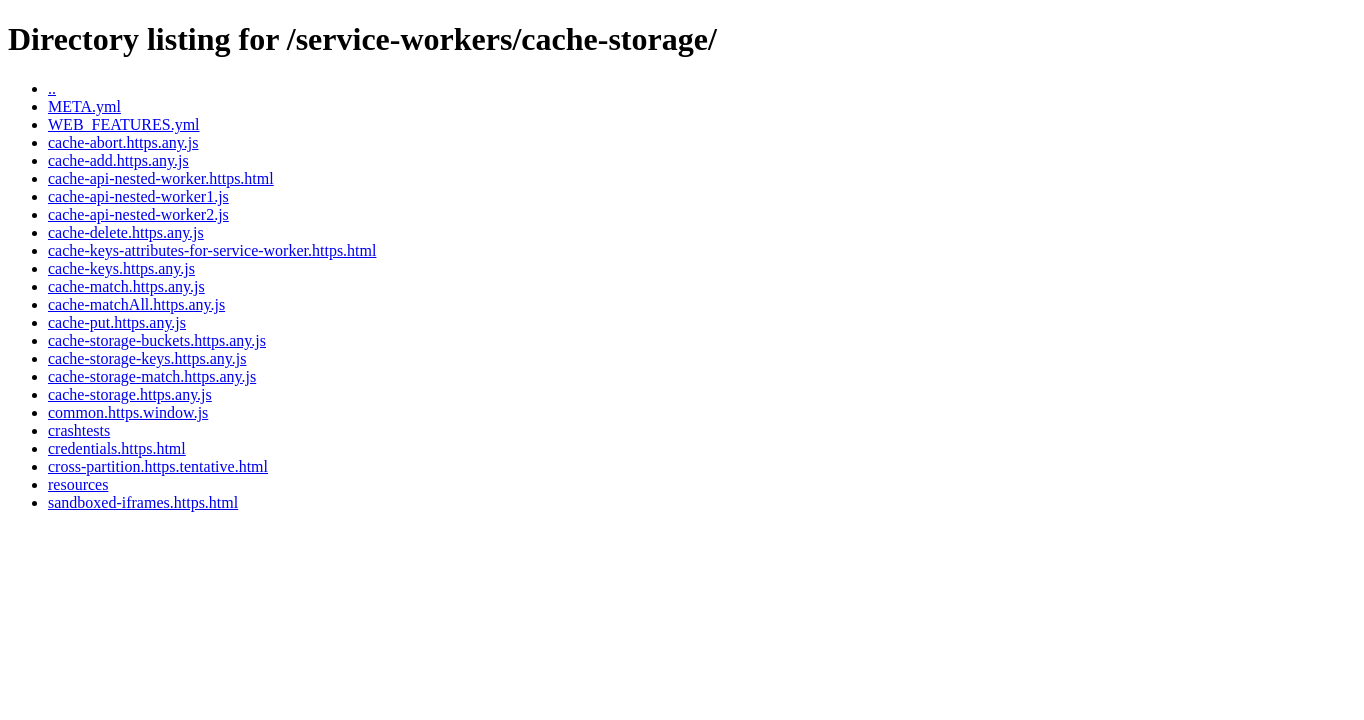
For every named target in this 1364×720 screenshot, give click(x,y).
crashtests (79, 430)
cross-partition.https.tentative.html (158, 466)
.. (52, 88)
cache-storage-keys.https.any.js (147, 358)
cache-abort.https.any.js (123, 142)
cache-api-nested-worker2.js (138, 214)
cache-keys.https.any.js (121, 268)
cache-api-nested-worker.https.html (161, 178)
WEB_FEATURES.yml (124, 124)
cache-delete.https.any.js (126, 232)
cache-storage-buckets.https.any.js (157, 340)
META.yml (84, 106)
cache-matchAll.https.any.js (136, 304)
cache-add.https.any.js (118, 160)
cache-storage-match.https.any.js (152, 376)
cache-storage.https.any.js (130, 394)
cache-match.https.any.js (126, 286)
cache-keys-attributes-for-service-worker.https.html (212, 250)
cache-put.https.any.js (117, 322)
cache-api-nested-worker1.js (138, 196)
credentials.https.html (117, 448)
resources (78, 484)
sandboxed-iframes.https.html (143, 502)
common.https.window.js (128, 412)
